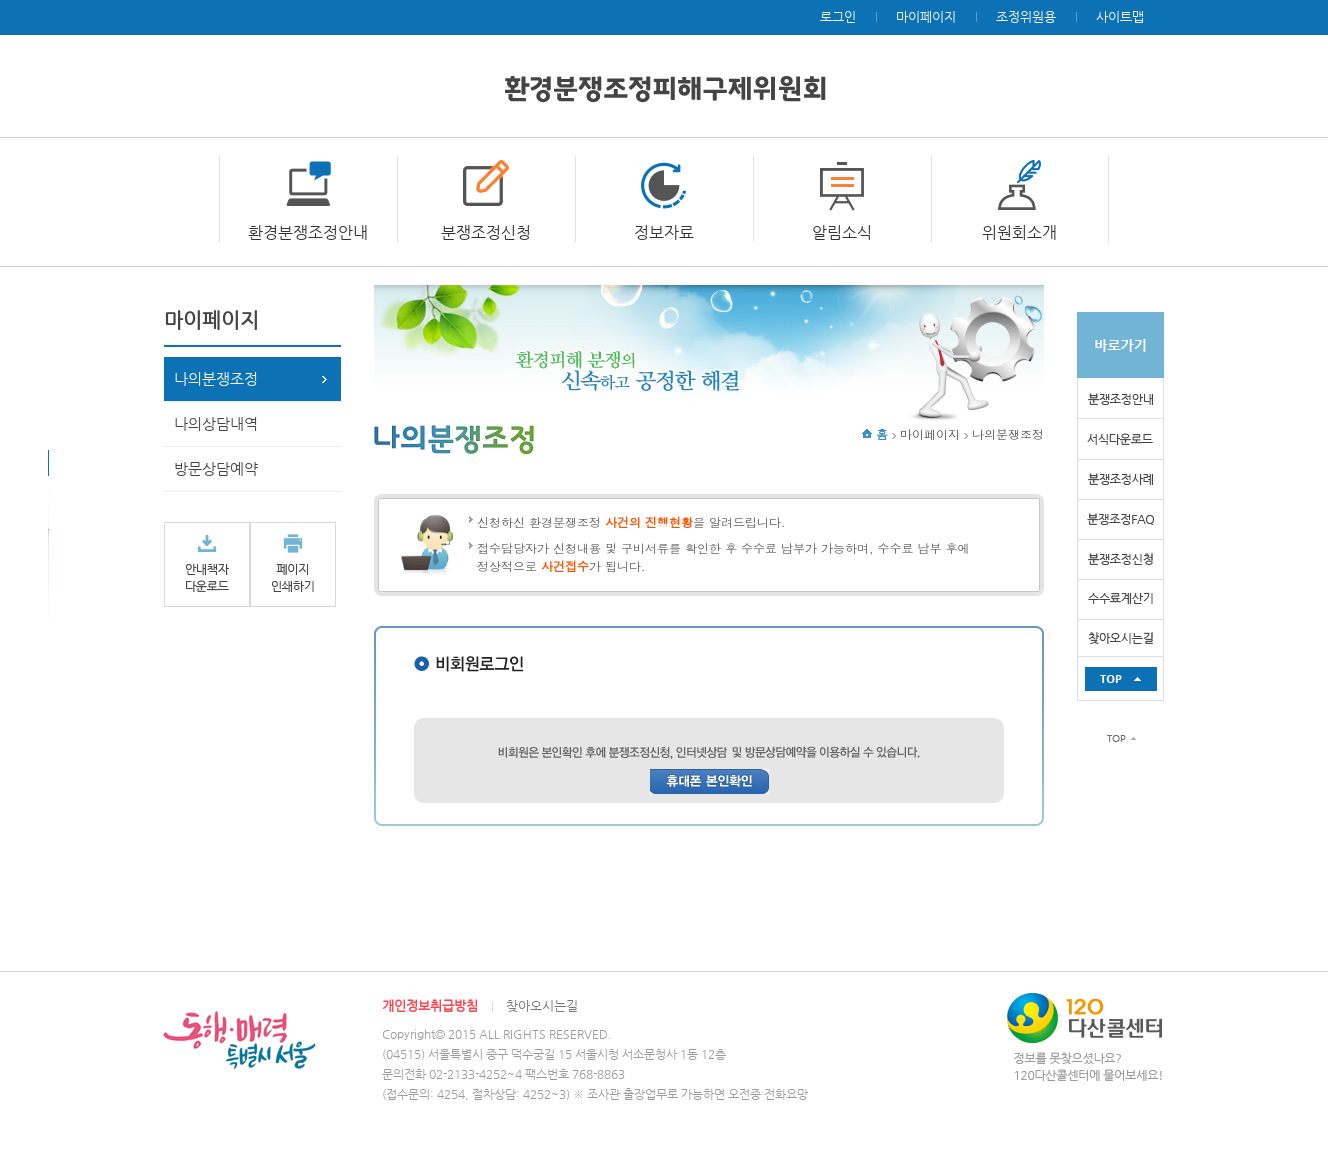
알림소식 (842, 232)
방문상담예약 (216, 468)
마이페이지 (926, 16)
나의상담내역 (216, 423)
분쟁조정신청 (486, 232)
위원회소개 (1019, 232)
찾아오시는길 (542, 1005)
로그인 (838, 16)
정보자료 (664, 232)
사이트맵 (1120, 16)
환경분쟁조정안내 (308, 232)
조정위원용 (1026, 16)
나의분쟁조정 (216, 378)
